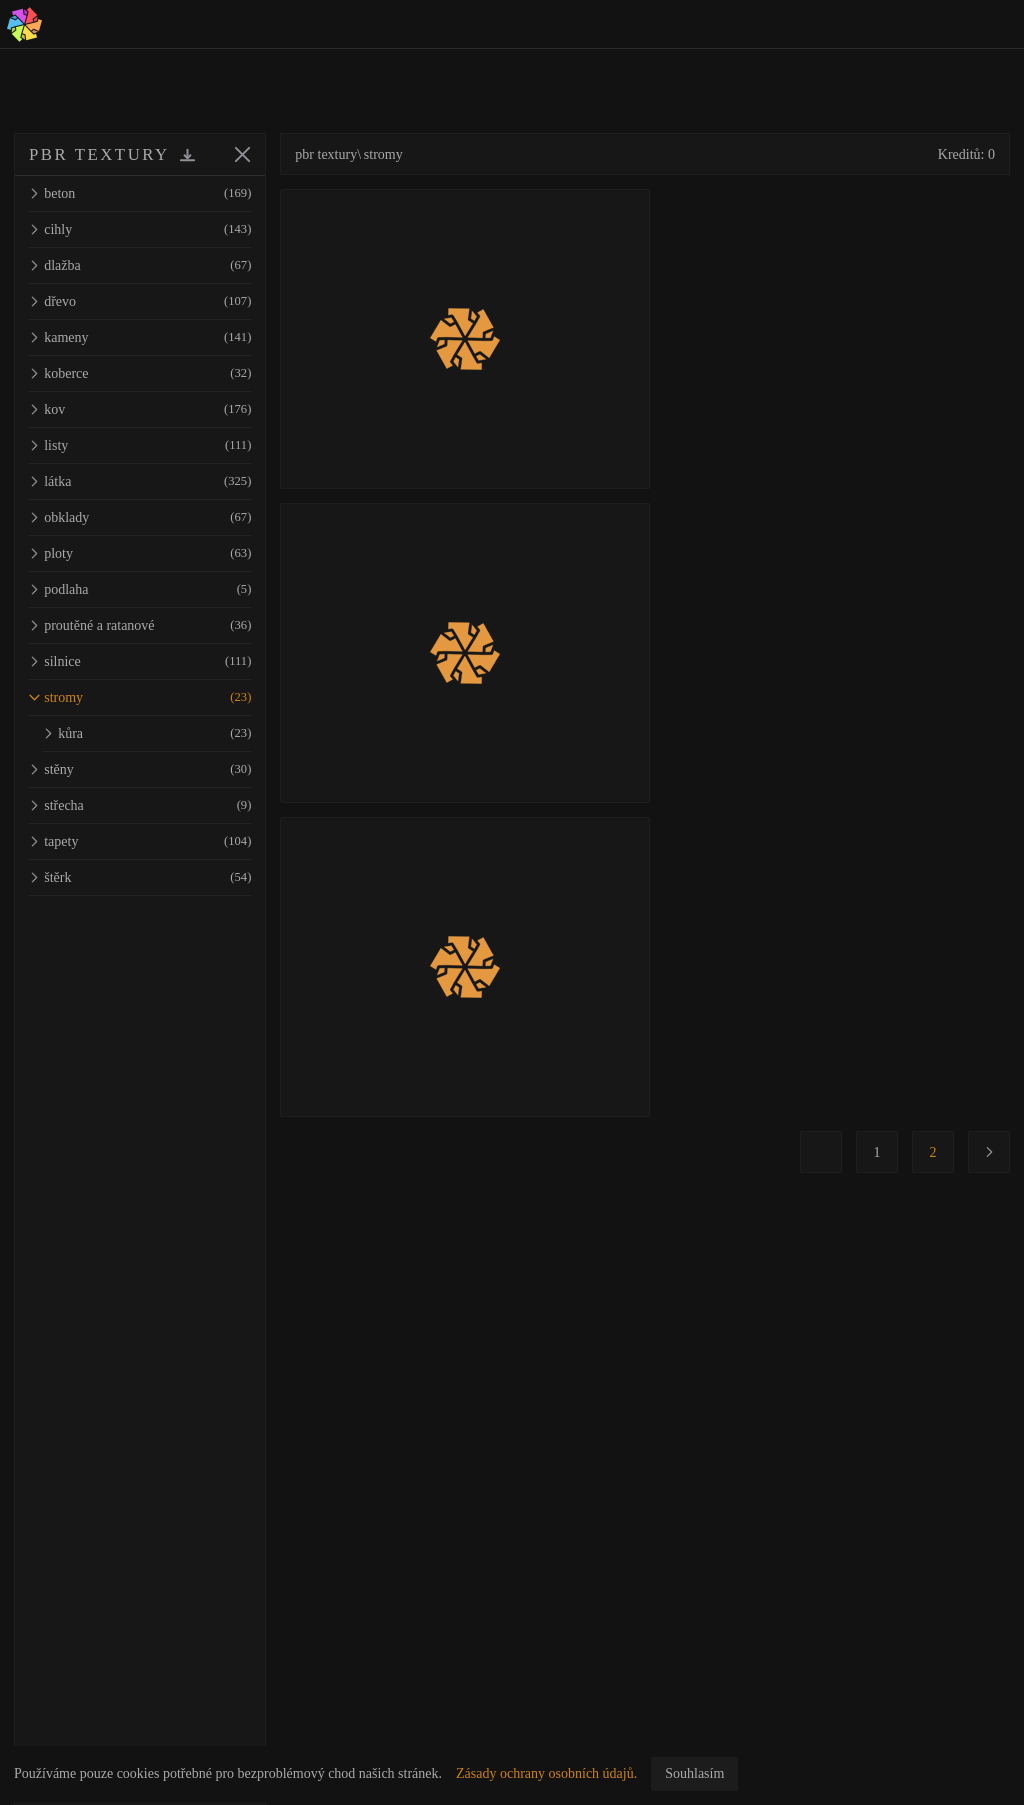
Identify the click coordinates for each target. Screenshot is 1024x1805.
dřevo (168, 301)
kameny (168, 337)
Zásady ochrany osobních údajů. (546, 1773)
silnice (168, 661)
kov (168, 409)
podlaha (168, 589)
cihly (168, 229)
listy (168, 445)
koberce (168, 373)
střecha (168, 805)
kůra (175, 733)
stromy (168, 697)
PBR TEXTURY (99, 154)
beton (168, 193)
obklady (168, 517)
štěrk (168, 877)
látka (168, 481)
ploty (168, 553)
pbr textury (382, 154)
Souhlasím (694, 1773)
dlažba (168, 265)
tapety (168, 841)
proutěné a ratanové (168, 625)
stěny (168, 769)
